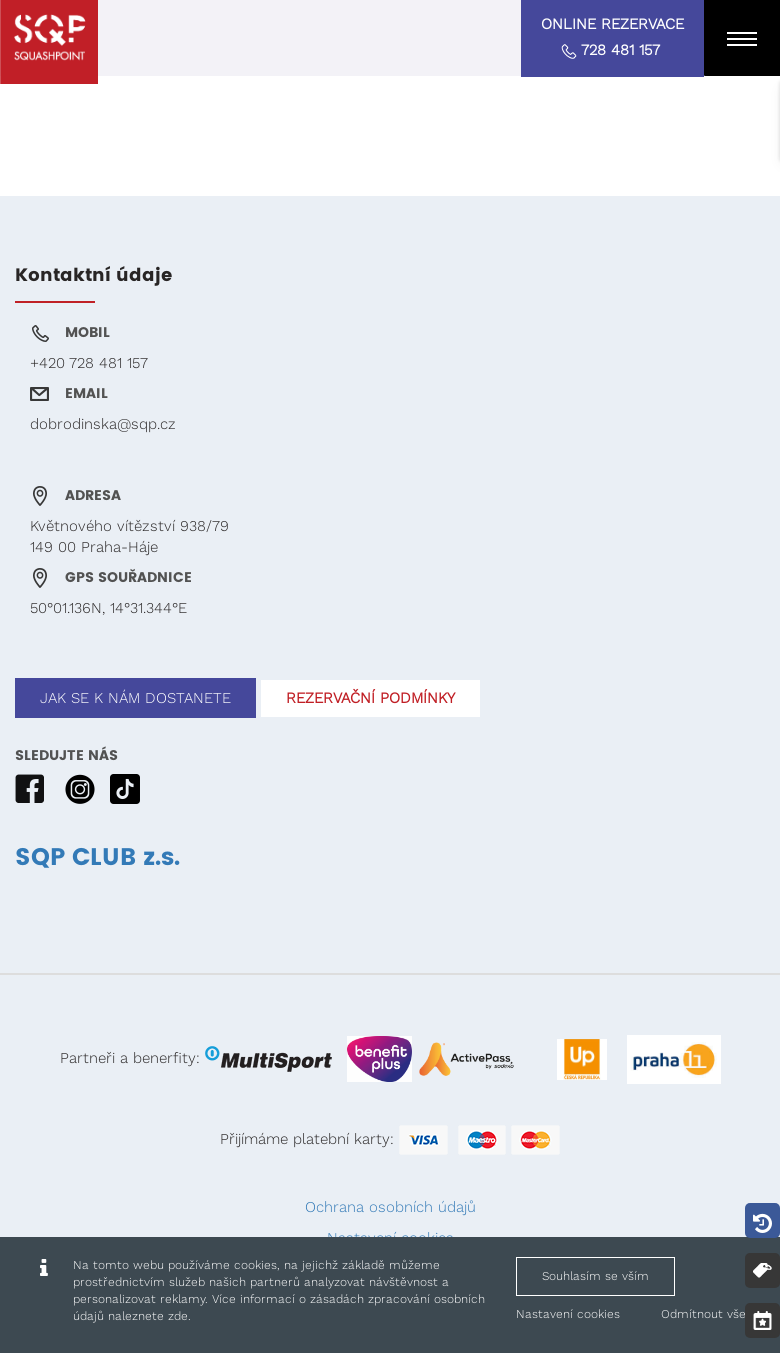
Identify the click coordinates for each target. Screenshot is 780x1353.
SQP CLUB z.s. (97, 858)
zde (178, 1316)
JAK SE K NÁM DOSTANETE (135, 698)
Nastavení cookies (568, 1314)
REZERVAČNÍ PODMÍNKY (370, 698)
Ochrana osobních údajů (390, 1207)
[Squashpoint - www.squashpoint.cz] (49, 42)
